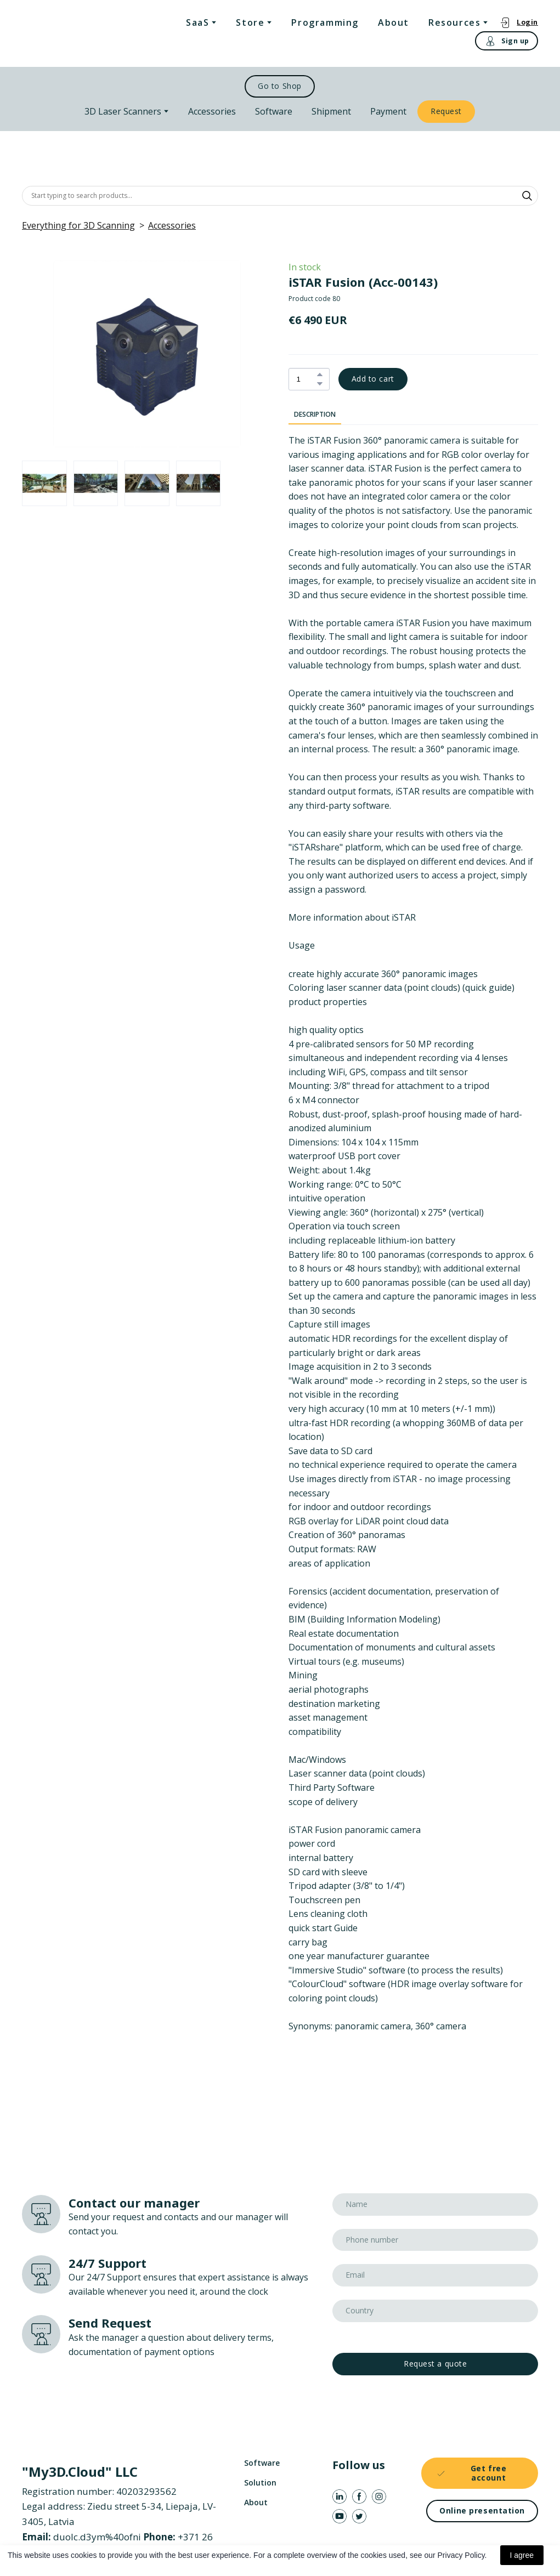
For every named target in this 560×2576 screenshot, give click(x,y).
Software (273, 111)
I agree (522, 2555)
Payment (388, 111)
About (393, 22)
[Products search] (280, 196)
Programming (325, 22)
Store (250, 22)
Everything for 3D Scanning (78, 225)
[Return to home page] (66, 34)
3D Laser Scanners (122, 111)
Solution (260, 2482)
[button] (518, 22)
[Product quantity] (306, 379)
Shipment (331, 111)
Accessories (212, 111)
